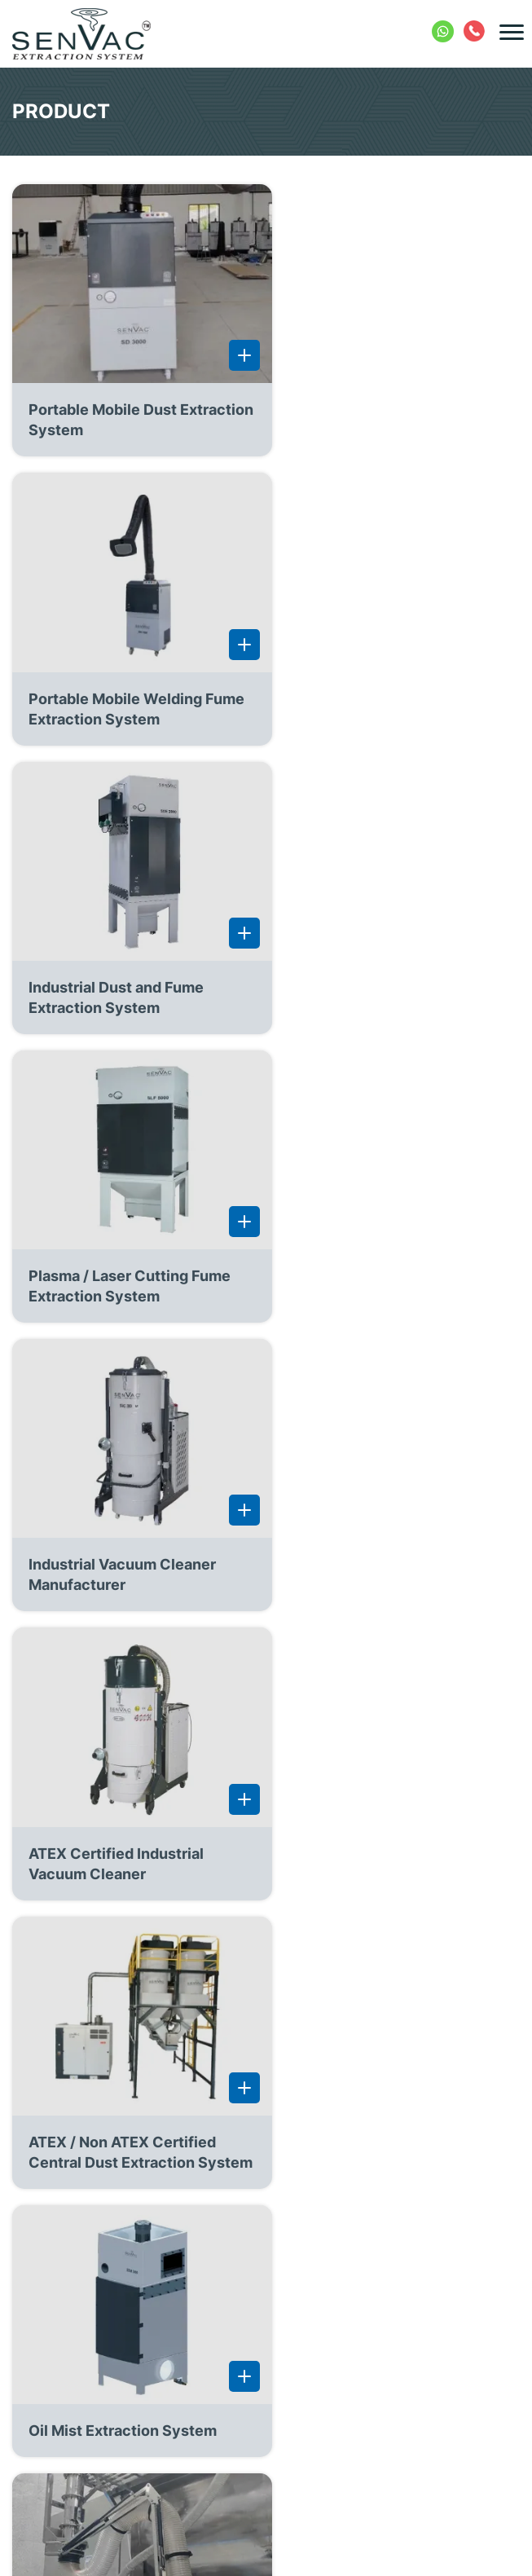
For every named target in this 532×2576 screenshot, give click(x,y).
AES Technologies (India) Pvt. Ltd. (295, 2555)
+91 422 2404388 (475, 28)
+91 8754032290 (444, 28)
